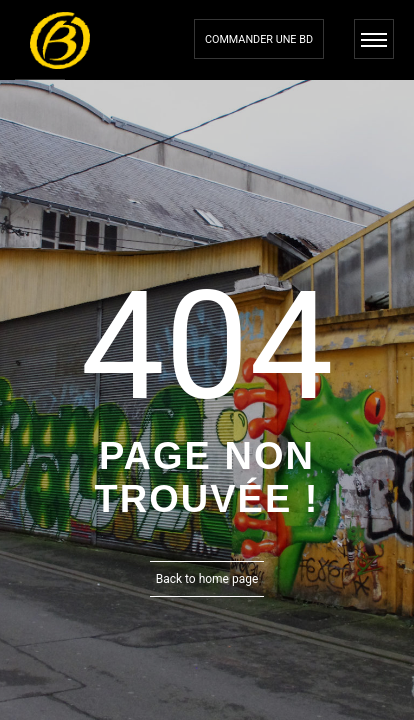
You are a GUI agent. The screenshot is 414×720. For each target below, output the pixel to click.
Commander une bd (259, 39)
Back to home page (207, 579)
